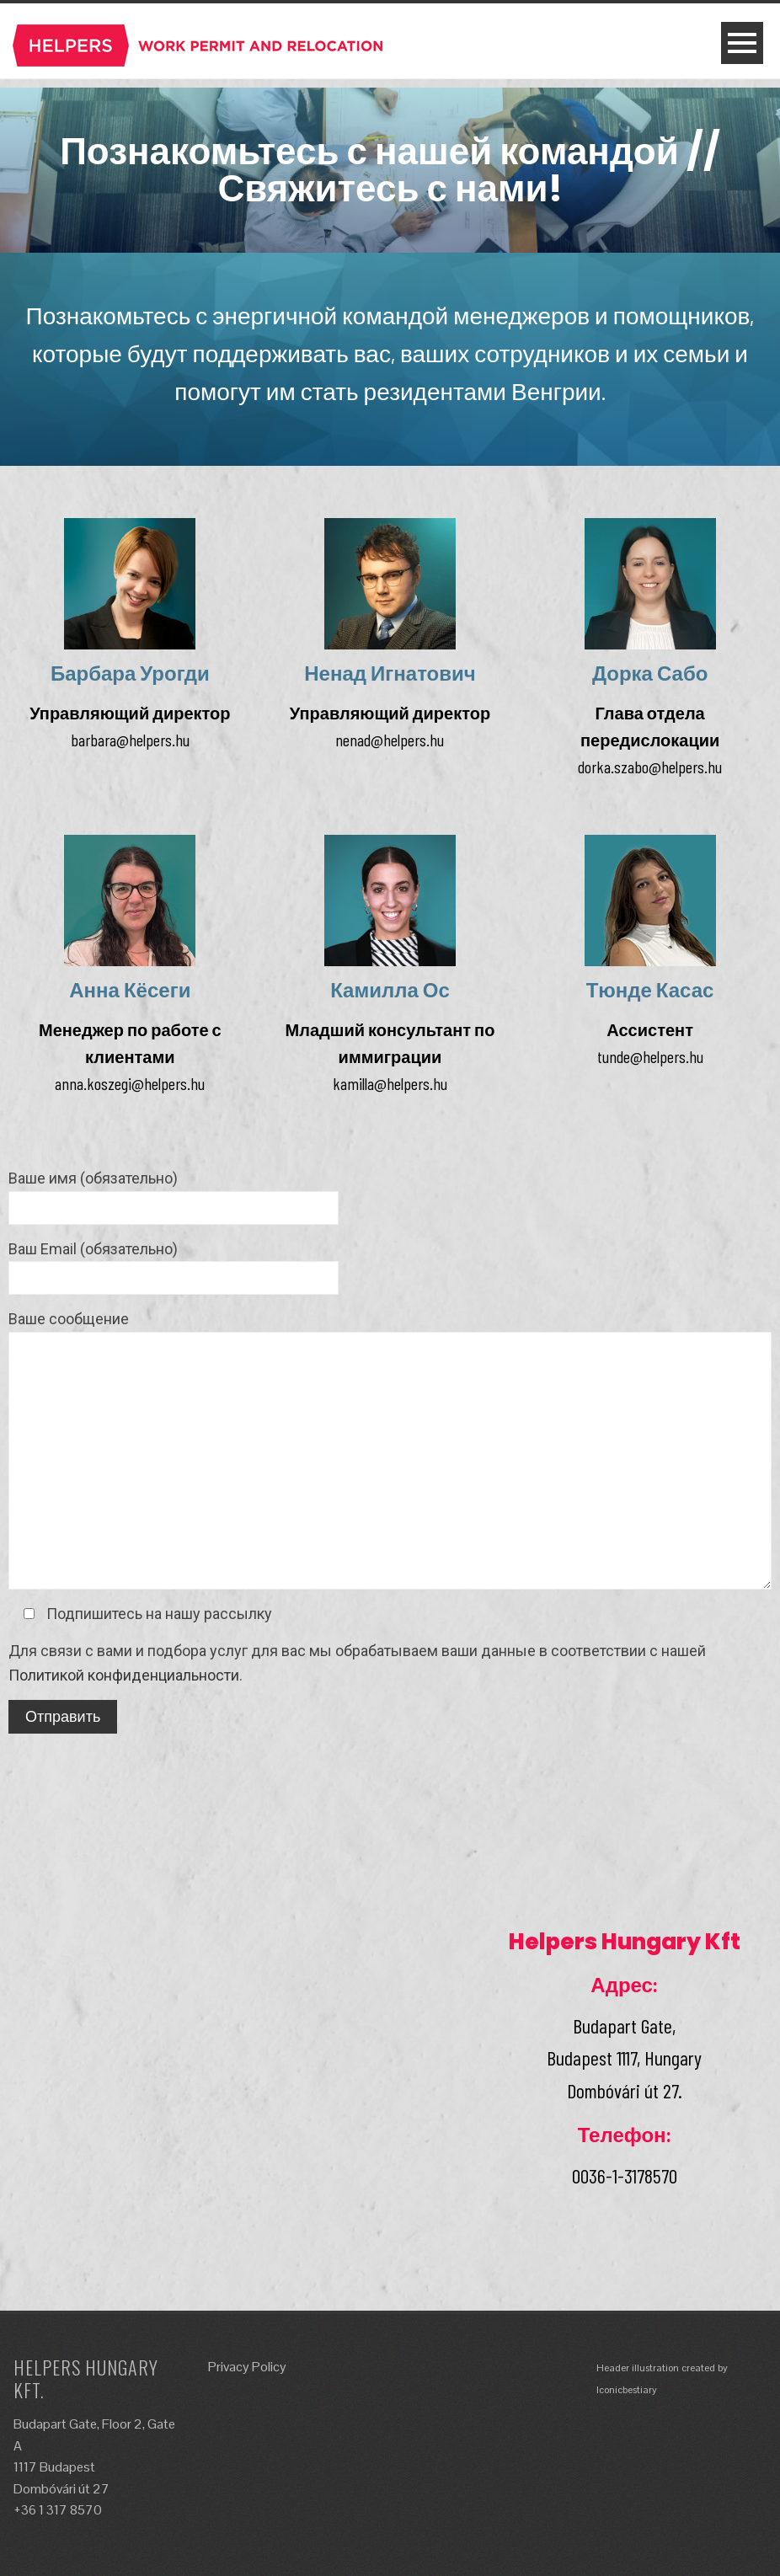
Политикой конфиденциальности (123, 1675)
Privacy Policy (247, 2367)
